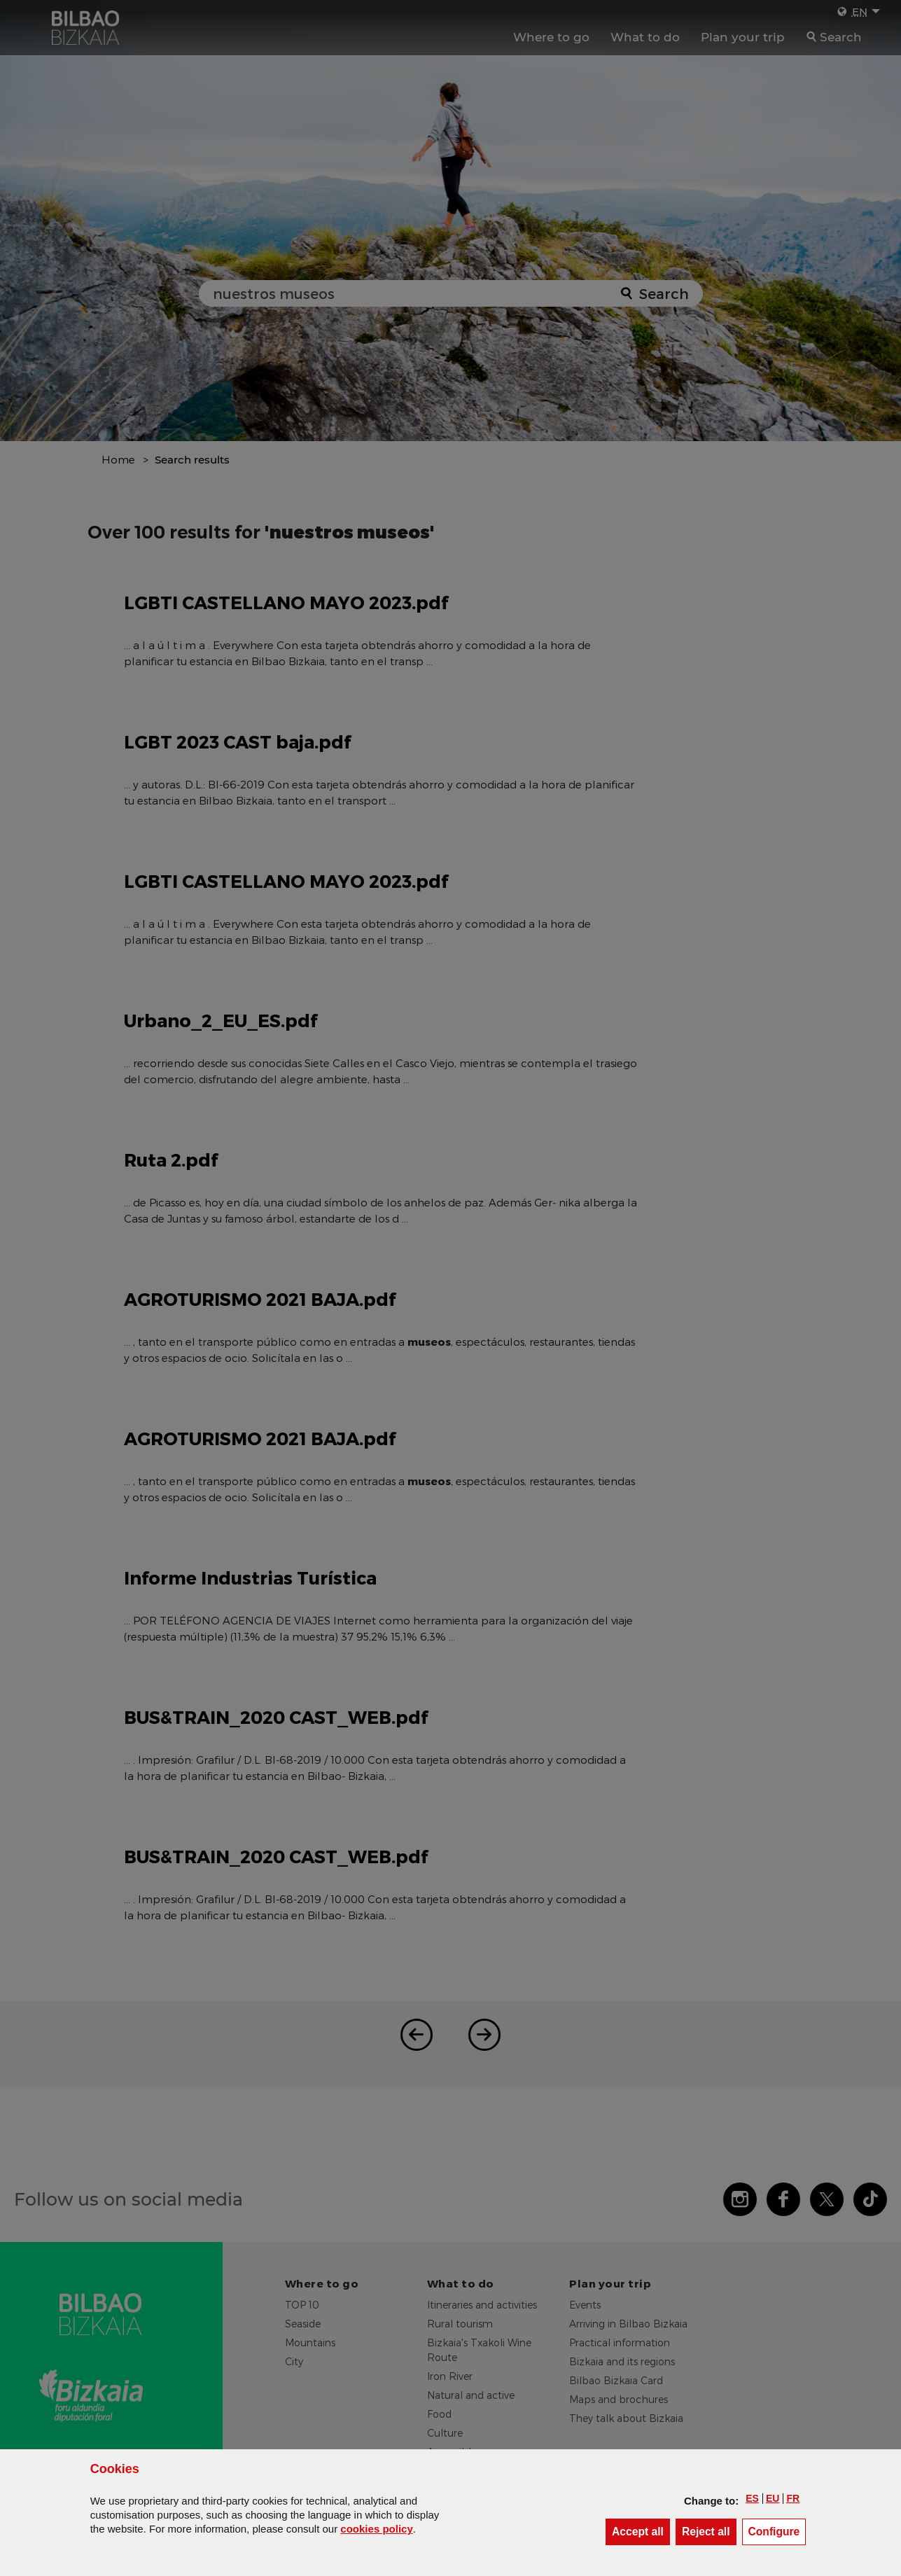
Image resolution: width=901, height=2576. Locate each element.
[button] (752, 2498)
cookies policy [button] (376, 2529)
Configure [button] (777, 2530)
